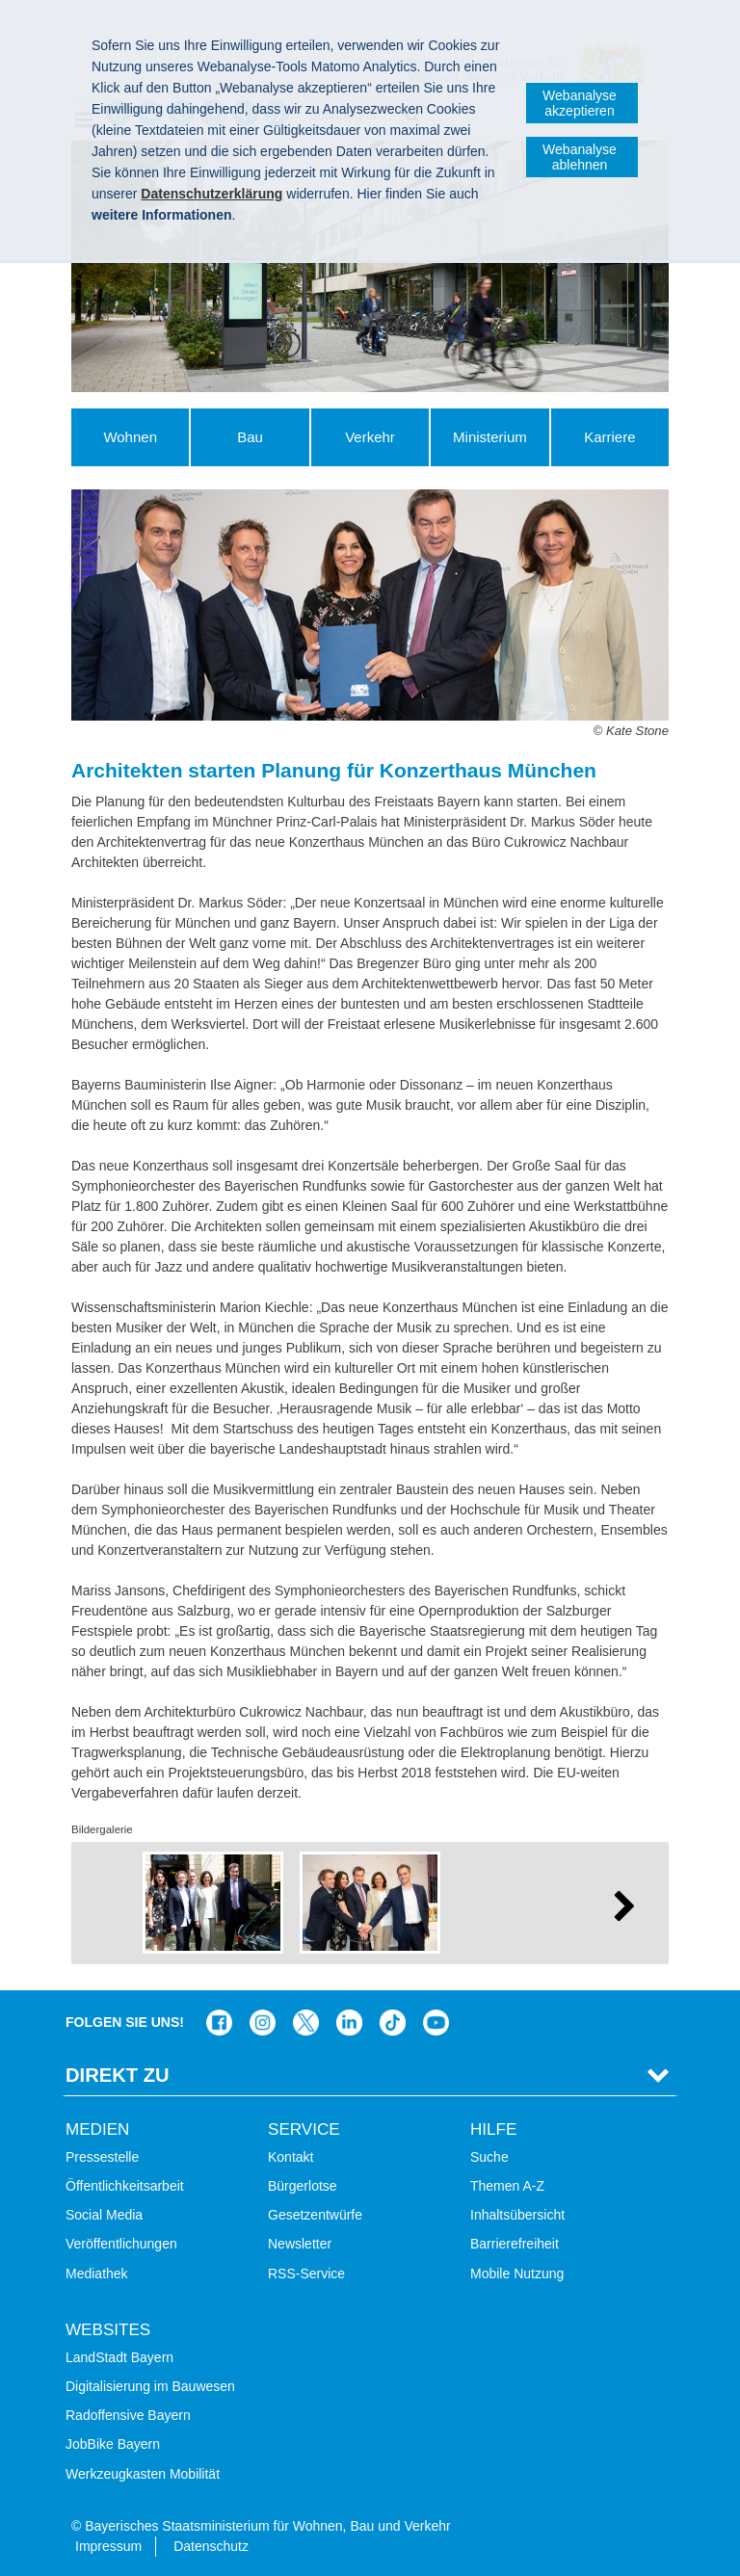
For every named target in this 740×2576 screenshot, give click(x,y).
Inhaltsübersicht (517, 2214)
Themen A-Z (507, 2186)
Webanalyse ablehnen (579, 157)
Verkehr (370, 437)
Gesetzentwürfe (315, 2214)
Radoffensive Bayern (128, 2415)
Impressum (108, 2546)
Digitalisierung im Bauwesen (150, 2386)
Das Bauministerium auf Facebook (219, 2023)
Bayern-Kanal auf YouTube (436, 2023)
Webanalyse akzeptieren (579, 103)
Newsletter (299, 2243)
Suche (489, 2157)
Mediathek (97, 2273)
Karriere (609, 437)
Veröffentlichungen (121, 2243)
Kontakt (290, 2157)
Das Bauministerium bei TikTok (393, 2023)
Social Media (104, 2214)
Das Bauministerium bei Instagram (263, 2023)
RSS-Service (306, 2273)
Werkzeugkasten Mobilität (143, 2474)
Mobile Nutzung (517, 2273)
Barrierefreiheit (514, 2243)
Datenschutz (211, 2546)
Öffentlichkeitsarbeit (125, 2186)
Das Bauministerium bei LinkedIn (349, 2023)
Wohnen (130, 437)
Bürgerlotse (302, 2186)
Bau (250, 437)
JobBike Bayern (113, 2444)
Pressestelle (102, 2157)
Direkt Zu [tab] (118, 2075)
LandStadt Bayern (119, 2357)
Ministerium (490, 437)
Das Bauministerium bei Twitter (306, 2023)
